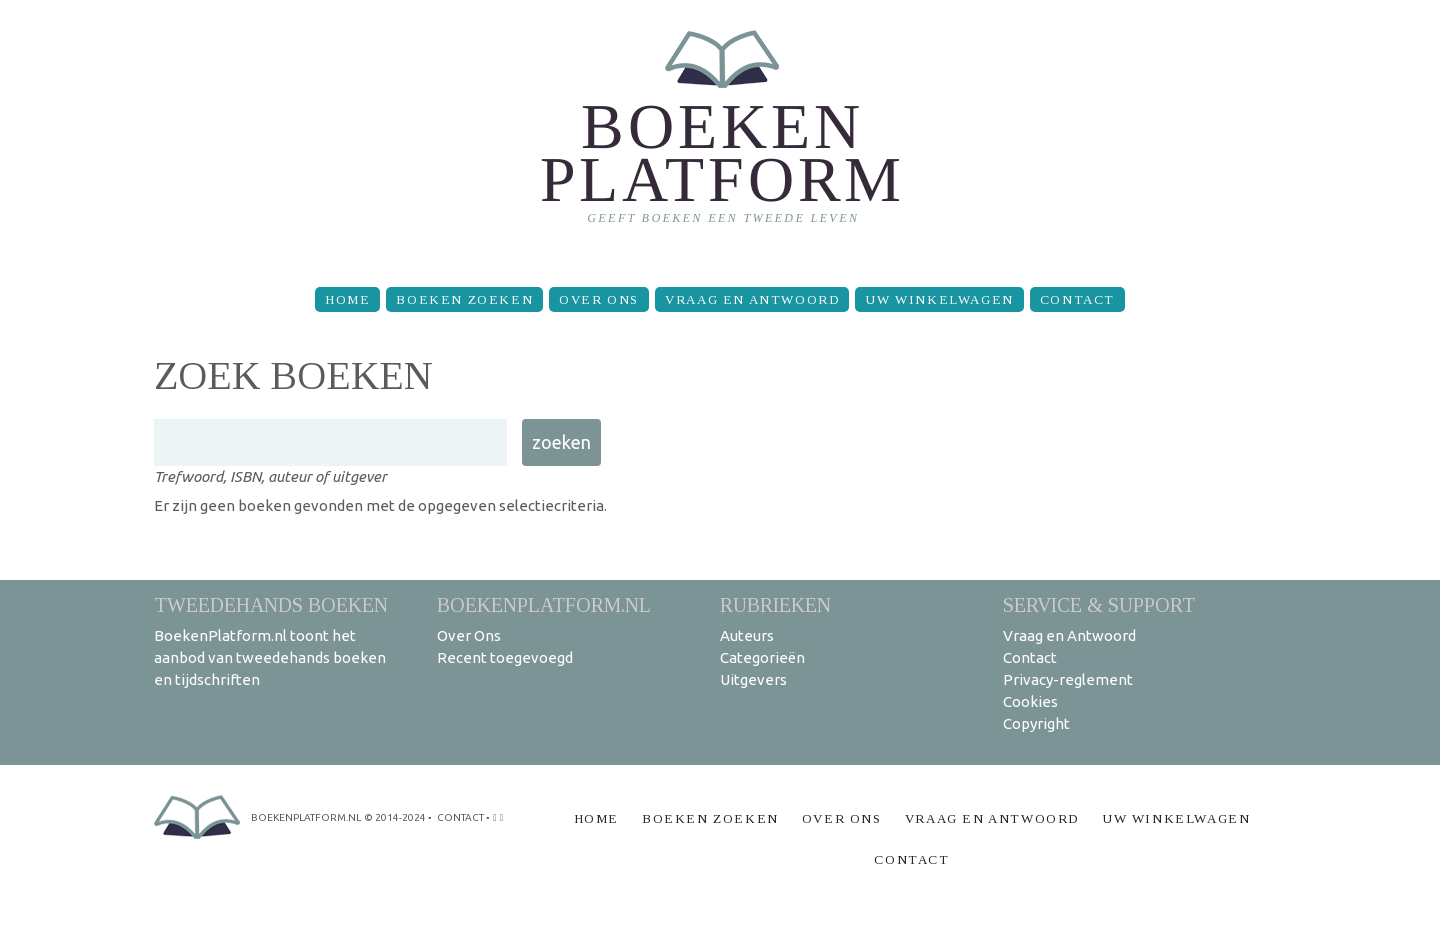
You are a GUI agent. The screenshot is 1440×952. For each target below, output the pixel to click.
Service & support (1099, 604)
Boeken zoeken (464, 299)
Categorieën (762, 657)
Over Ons (599, 299)
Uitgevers (753, 679)
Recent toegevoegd (505, 657)
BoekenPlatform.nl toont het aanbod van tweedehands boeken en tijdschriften (270, 657)
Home (347, 299)
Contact (1077, 299)
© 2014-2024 (395, 817)
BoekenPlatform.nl (544, 604)
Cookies (1030, 701)
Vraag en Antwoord (752, 299)
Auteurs (747, 635)
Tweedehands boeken (271, 604)
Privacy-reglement (1068, 679)
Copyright (1036, 723)
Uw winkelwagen (939, 299)
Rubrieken (775, 604)
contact (460, 817)
